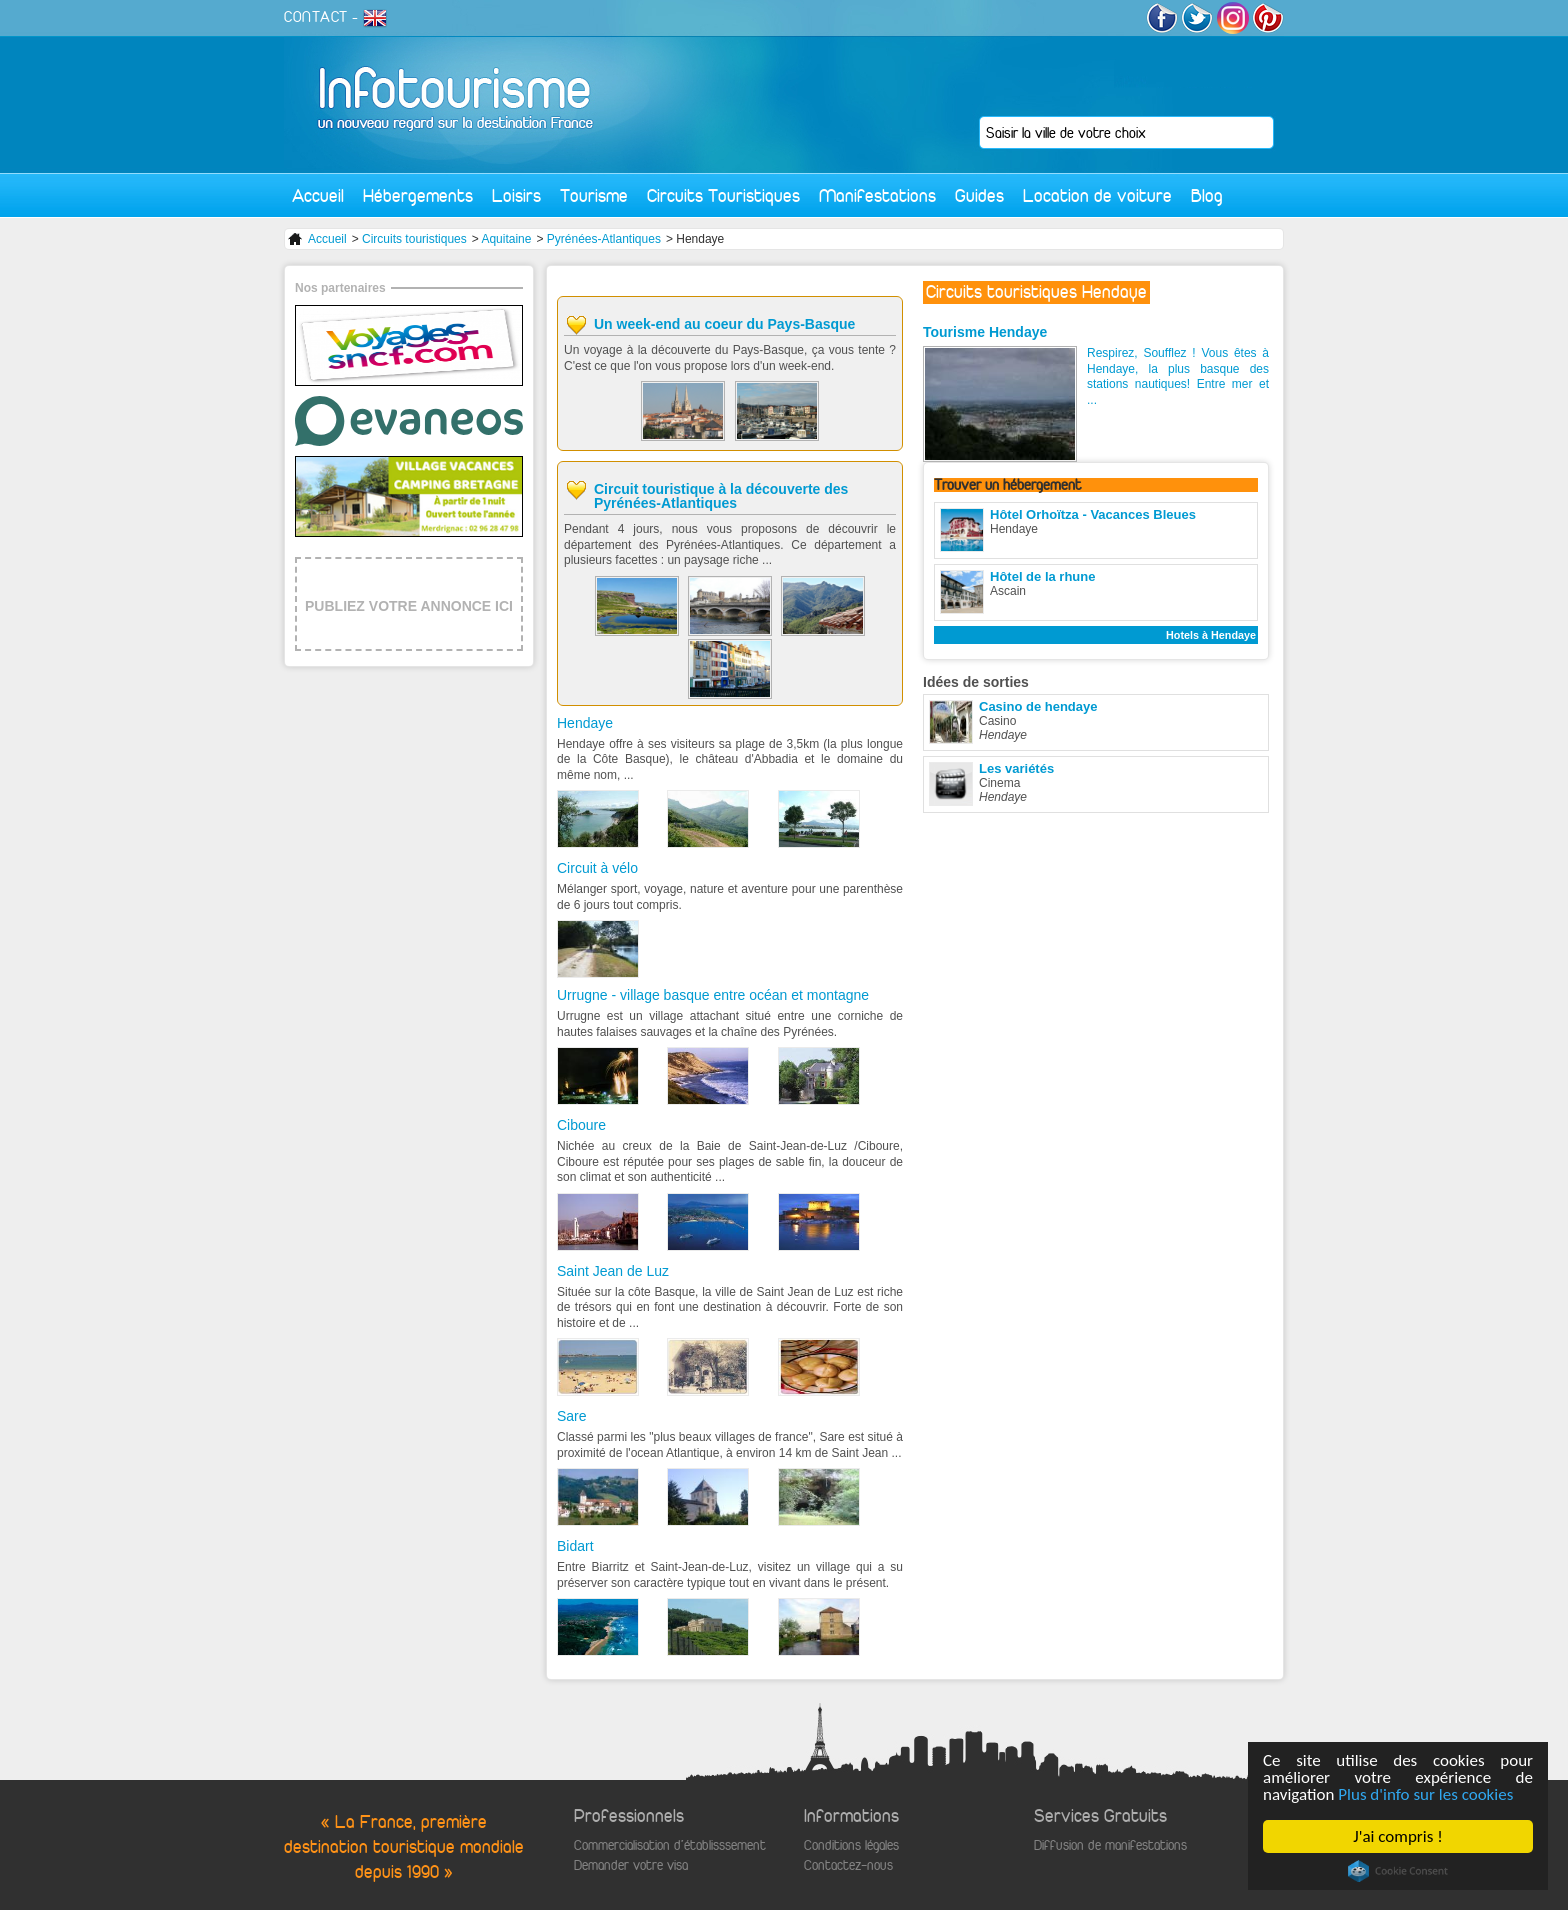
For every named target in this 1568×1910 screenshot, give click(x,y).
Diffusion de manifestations (1110, 1845)
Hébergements (418, 195)
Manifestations (877, 195)
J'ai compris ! (1397, 1836)
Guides (979, 195)
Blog (1207, 195)
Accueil (318, 195)
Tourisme (594, 195)
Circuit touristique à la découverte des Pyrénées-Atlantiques (721, 496)
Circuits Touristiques (723, 195)
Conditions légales (851, 1845)
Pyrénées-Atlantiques (604, 239)
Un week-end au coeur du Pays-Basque (724, 324)
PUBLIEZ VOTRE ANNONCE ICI (409, 606)
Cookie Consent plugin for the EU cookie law (1398, 1871)
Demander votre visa (631, 1865)
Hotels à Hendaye (1211, 635)
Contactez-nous (848, 1865)
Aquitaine (506, 239)
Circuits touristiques (414, 239)
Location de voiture (1097, 195)
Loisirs (516, 195)
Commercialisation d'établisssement (670, 1845)
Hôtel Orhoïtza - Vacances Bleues (1093, 514)
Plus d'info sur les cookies (1425, 1794)
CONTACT (316, 17)
